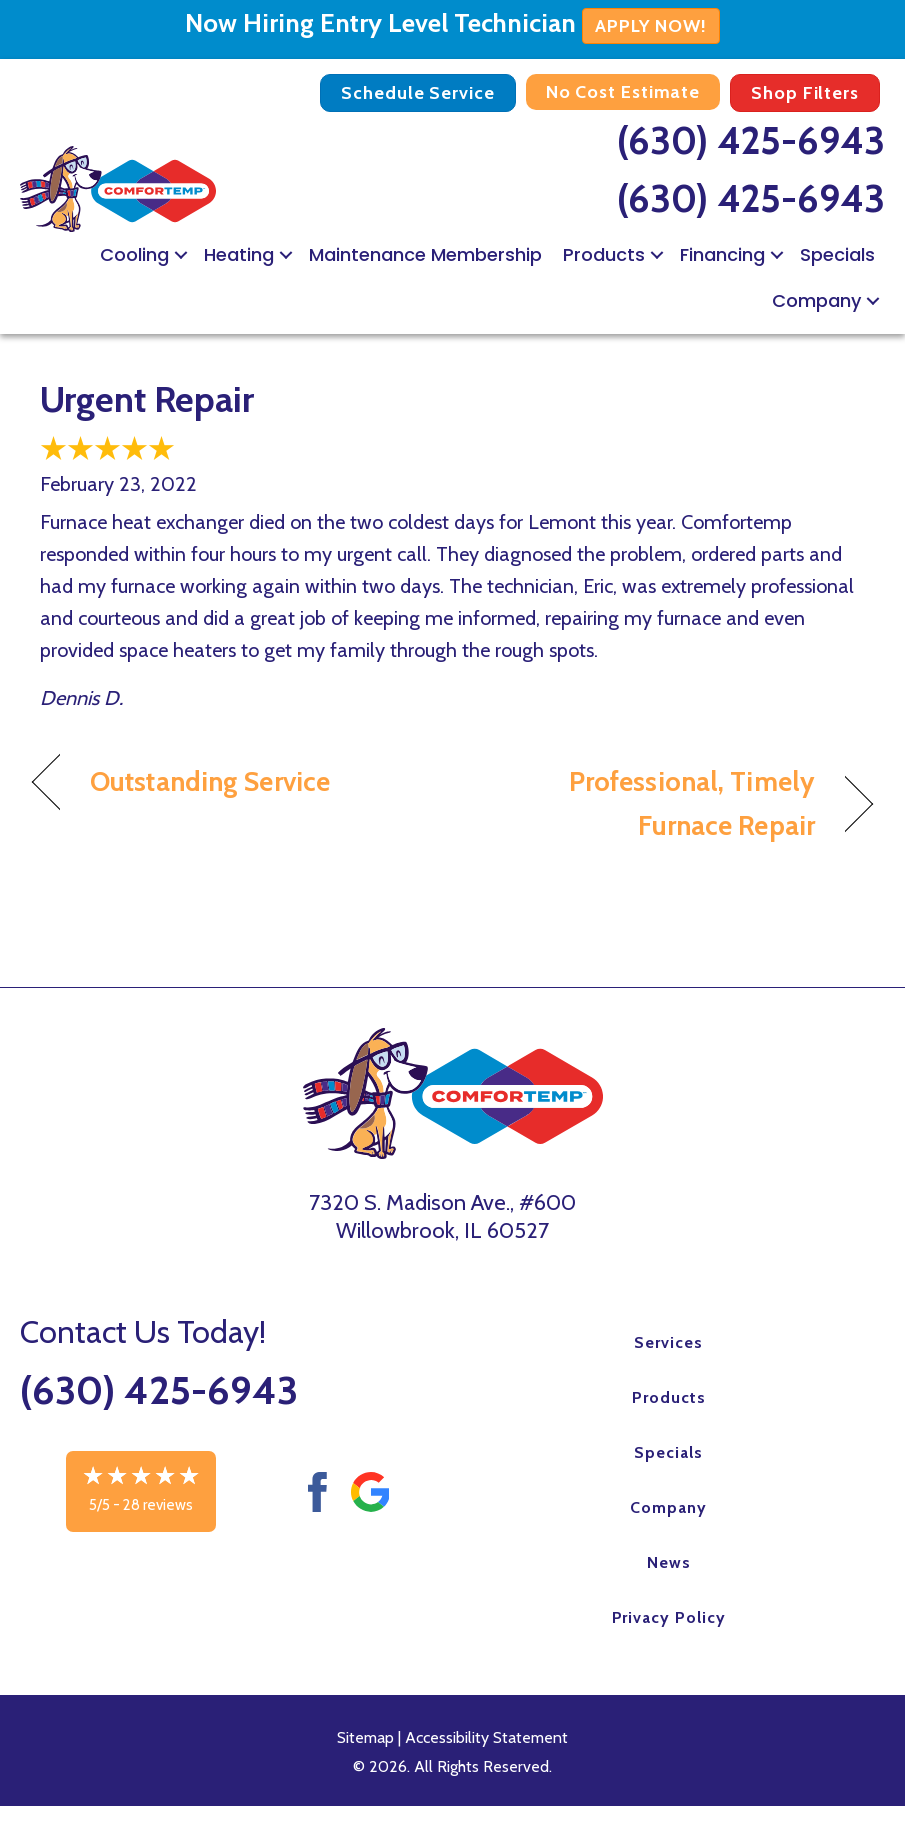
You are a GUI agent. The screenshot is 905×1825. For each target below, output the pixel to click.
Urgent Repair (147, 399)
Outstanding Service (210, 781)
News (669, 1562)
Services (668, 1342)
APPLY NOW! (651, 26)
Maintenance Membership (425, 254)
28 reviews (158, 1505)
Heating (239, 254)
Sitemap (365, 1737)
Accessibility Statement (486, 1737)
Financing (722, 254)
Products (604, 254)
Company (816, 300)
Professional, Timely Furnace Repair (646, 803)
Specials (837, 254)
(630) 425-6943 (751, 140)
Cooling (134, 254)
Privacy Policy (669, 1617)
